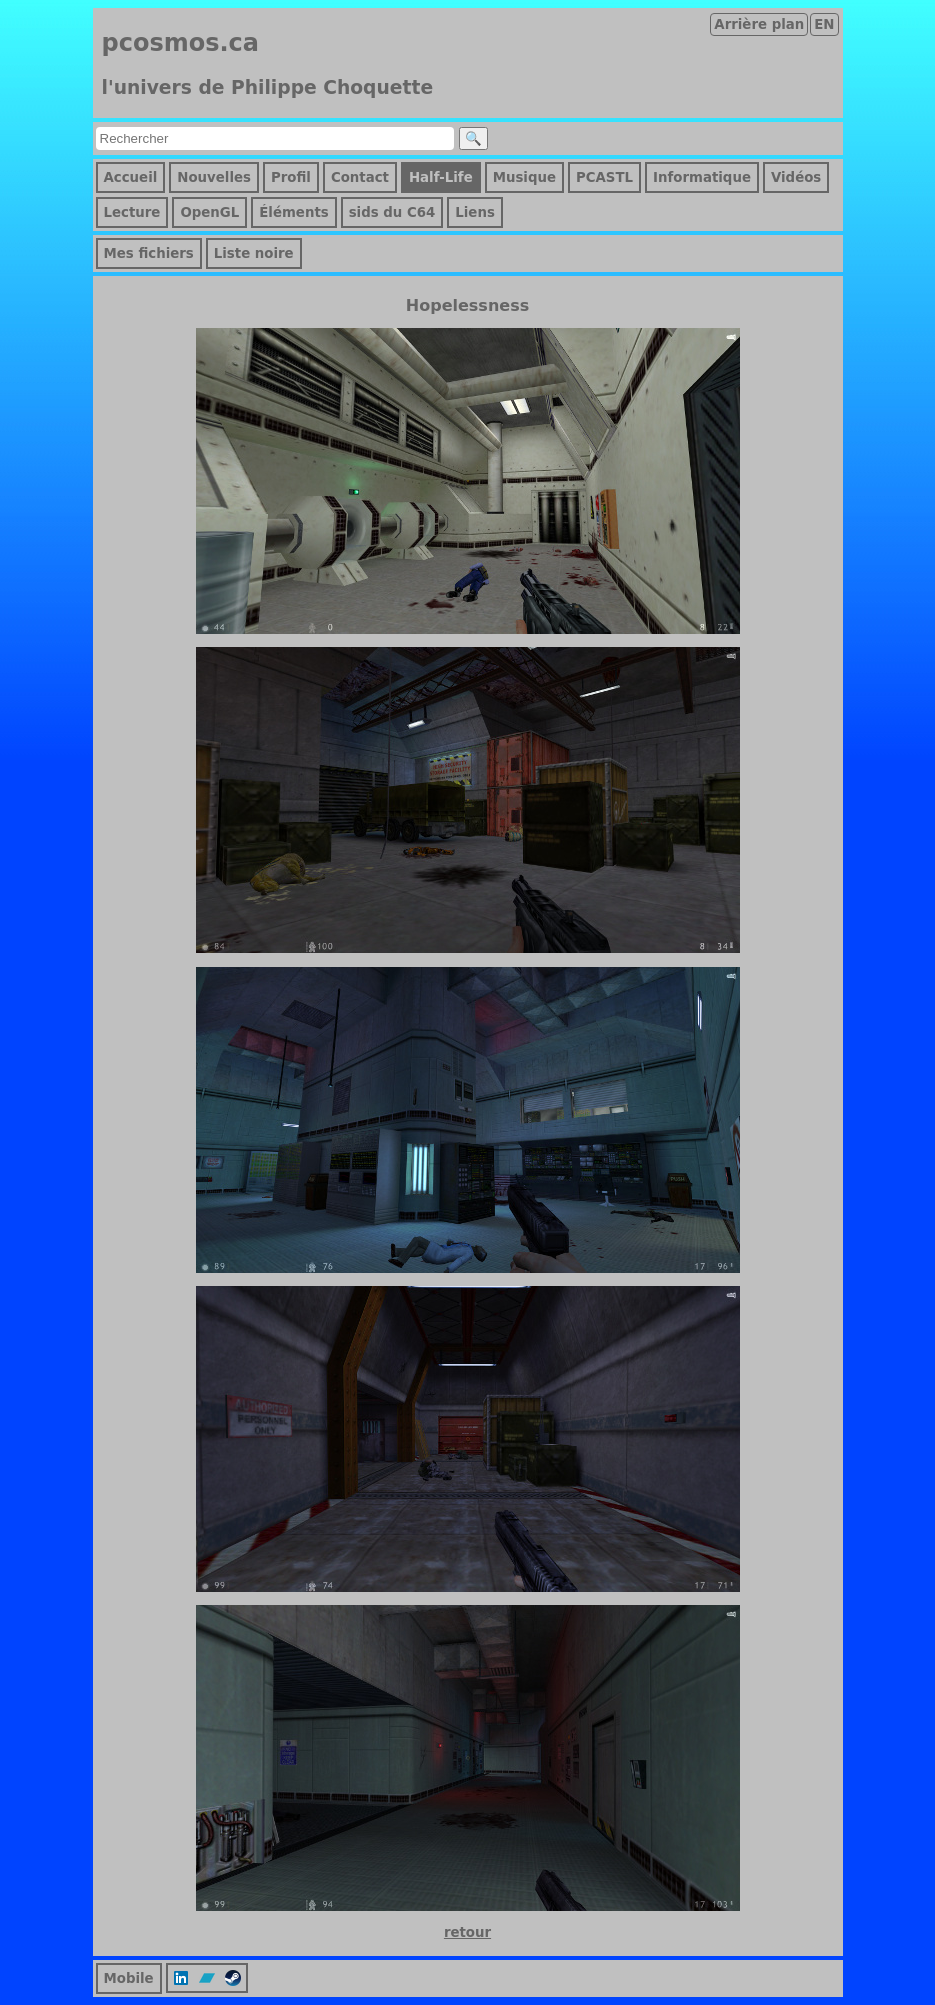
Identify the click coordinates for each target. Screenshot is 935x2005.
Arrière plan (759, 24)
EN (824, 24)
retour (467, 1932)
